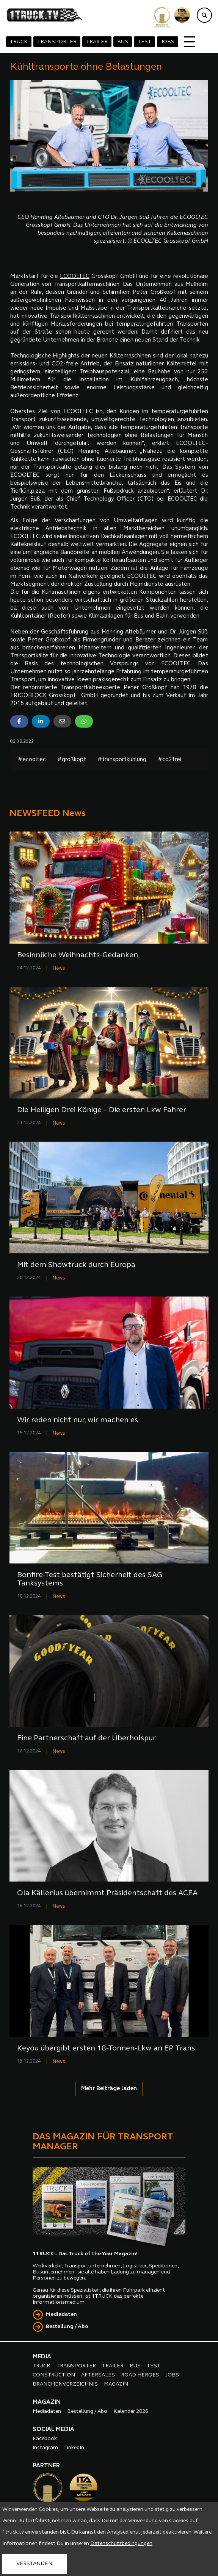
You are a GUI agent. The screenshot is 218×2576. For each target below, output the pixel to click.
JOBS (167, 42)
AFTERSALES (98, 2375)
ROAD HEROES (140, 2375)
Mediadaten (61, 2314)
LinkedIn (74, 2448)
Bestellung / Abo (67, 2326)
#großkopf (71, 760)
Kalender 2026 (130, 2411)
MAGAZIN (116, 2384)
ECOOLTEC (74, 276)
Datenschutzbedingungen (121, 2543)
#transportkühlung (121, 760)
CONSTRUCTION (54, 2375)
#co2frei (169, 760)
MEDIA (42, 2357)
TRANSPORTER (57, 42)
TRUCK (19, 42)
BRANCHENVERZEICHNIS (65, 2384)
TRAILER (97, 42)
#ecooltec (32, 760)
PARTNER (46, 2466)
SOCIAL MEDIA (53, 2429)
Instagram (45, 2448)
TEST (144, 42)
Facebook (45, 2439)
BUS (122, 42)
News (59, 968)
